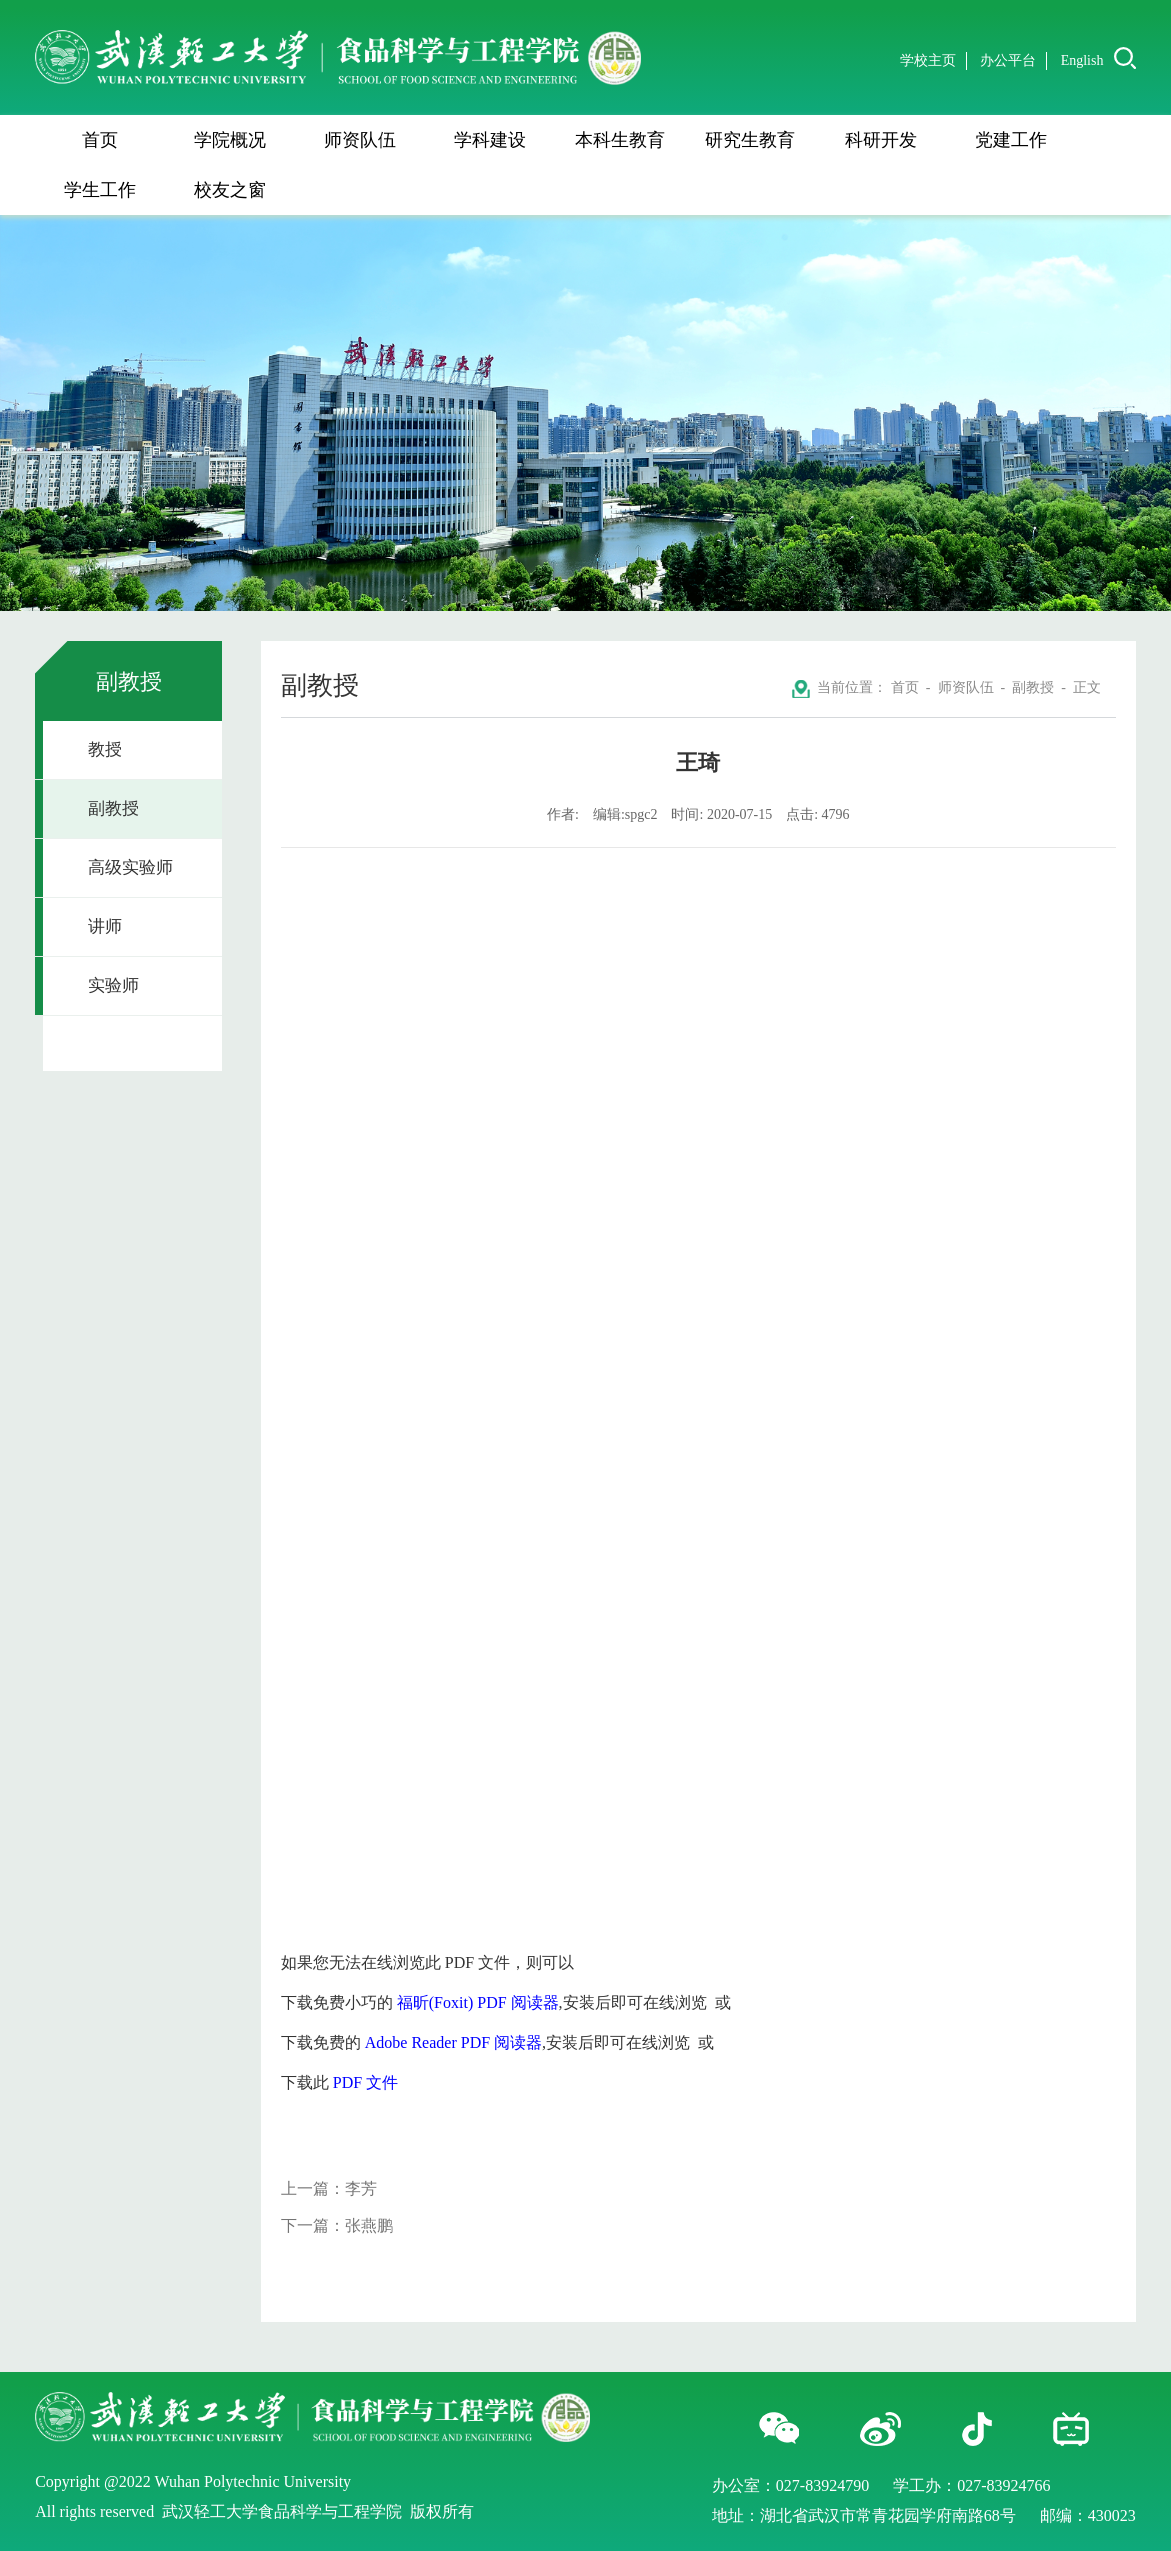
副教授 (113, 808)
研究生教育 (750, 140)
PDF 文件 (365, 2082)
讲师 (105, 926)
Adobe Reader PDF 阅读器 (453, 2042)
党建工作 (1011, 140)
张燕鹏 (369, 2225)
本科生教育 (620, 140)
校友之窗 (230, 190)
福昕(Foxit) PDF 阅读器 (478, 2002)
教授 (105, 749)
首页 (100, 140)
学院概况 (230, 140)
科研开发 (881, 140)
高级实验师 (130, 867)
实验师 (113, 985)
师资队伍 (360, 140)
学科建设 (490, 140)
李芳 (361, 2188)
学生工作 (100, 190)
